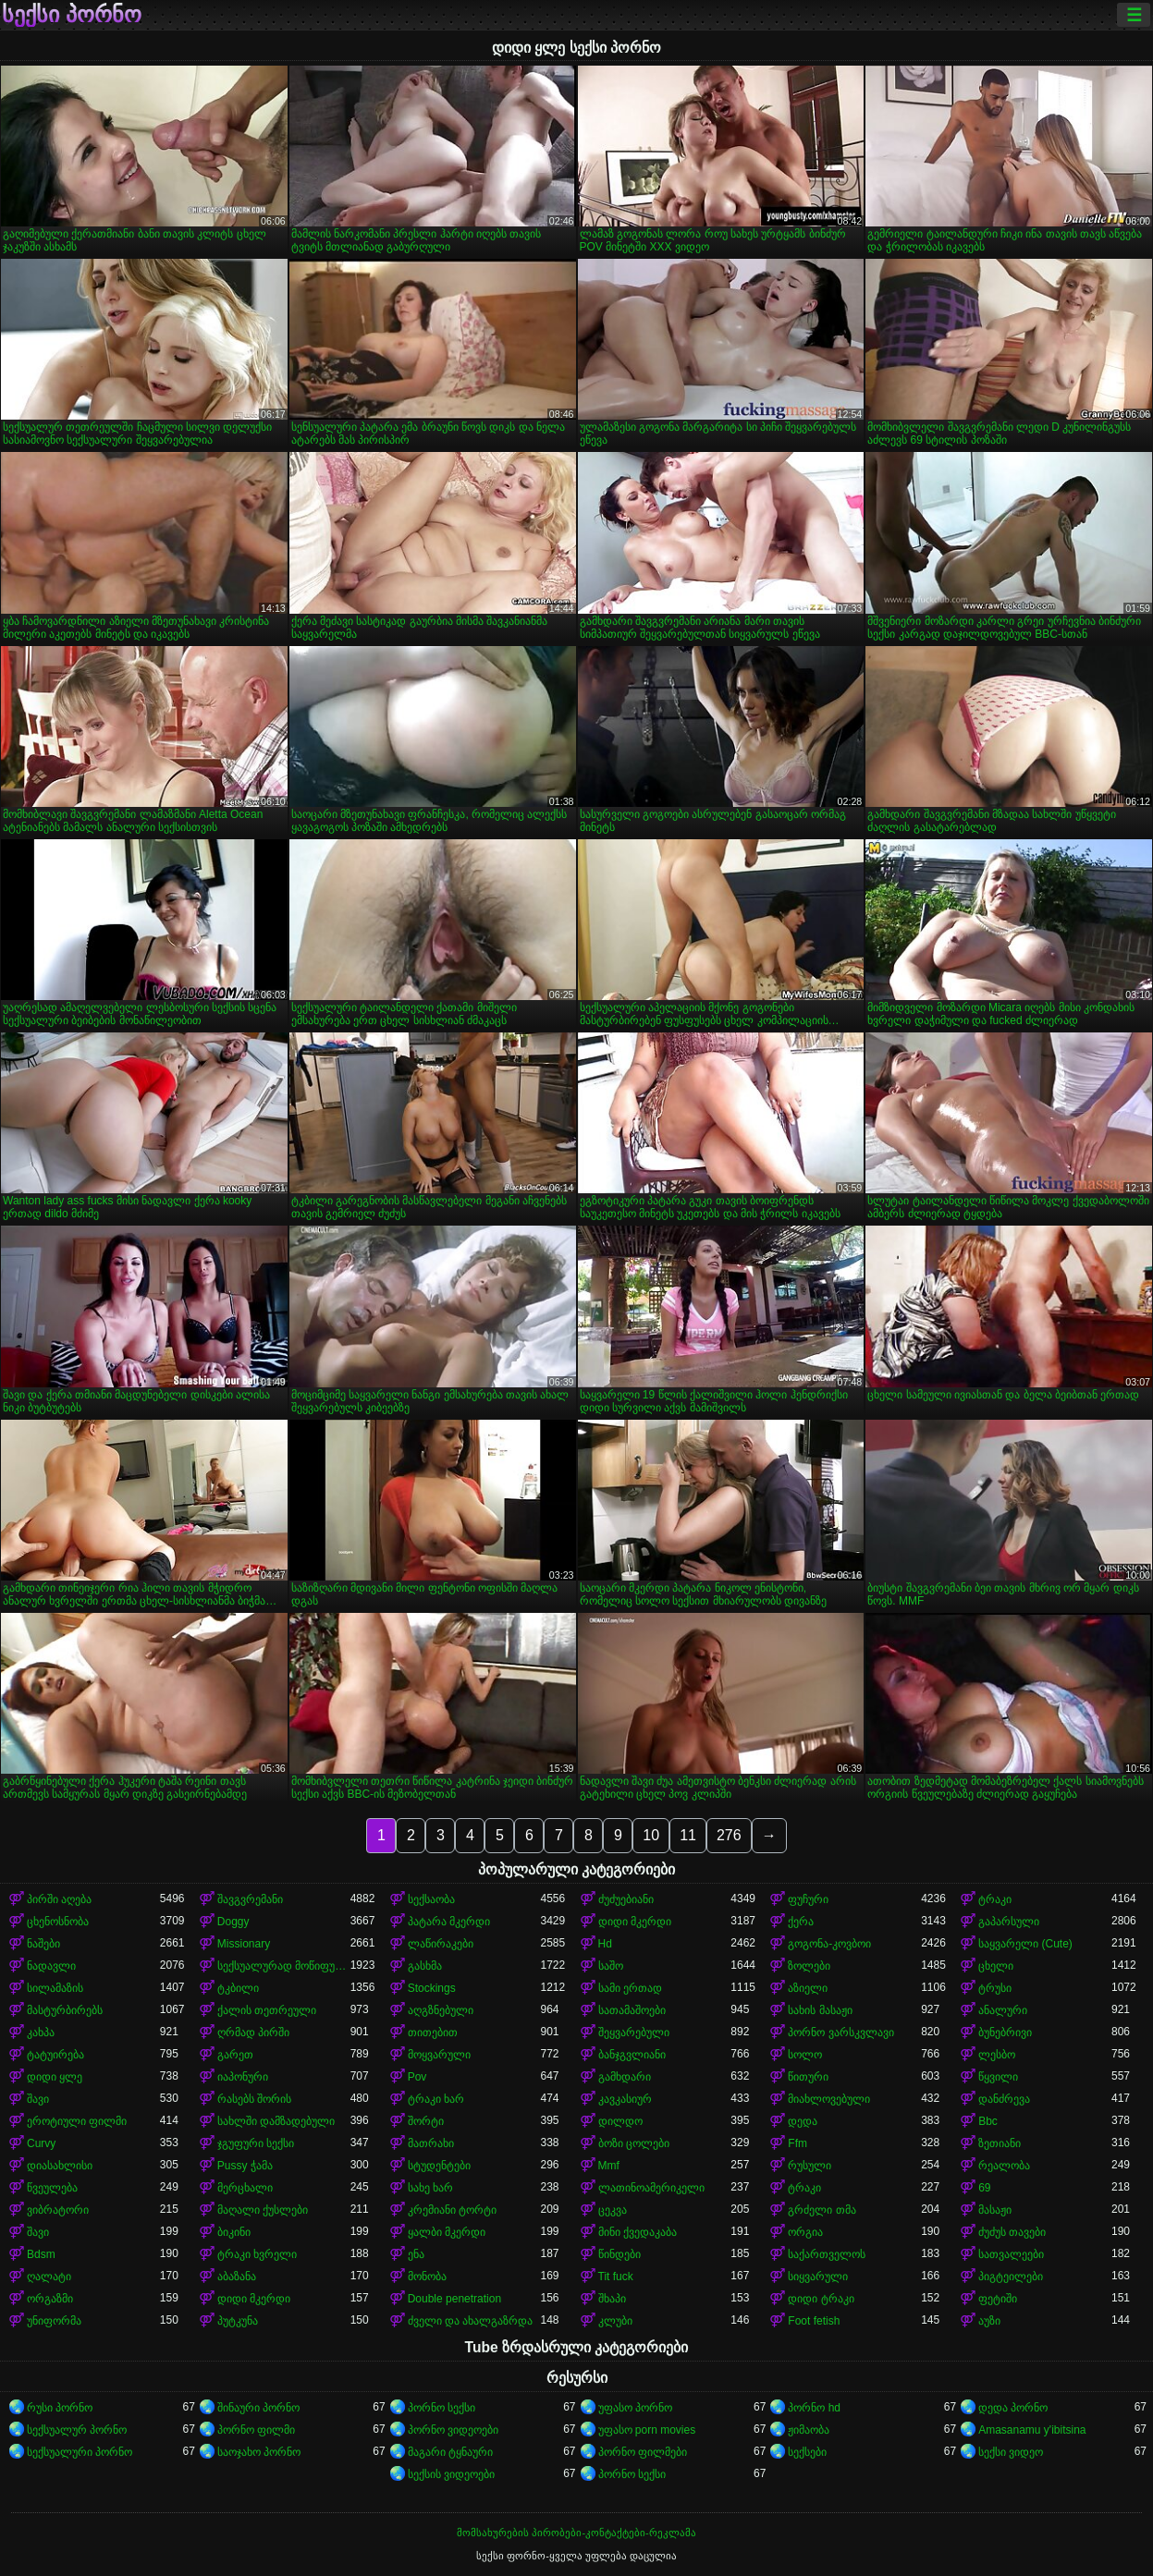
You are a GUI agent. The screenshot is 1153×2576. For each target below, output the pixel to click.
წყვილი (998, 2076)
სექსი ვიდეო (1010, 2452)
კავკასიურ (625, 2099)
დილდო (620, 2121)
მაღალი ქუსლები (262, 2210)
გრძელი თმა (821, 2210)
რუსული (809, 2165)
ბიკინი (234, 2232)
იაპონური (242, 2076)
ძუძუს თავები (1012, 2232)
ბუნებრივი (1005, 2032)
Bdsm (41, 2254)
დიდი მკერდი (634, 1921)
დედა (802, 2121)
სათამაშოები (632, 2010)
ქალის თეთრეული (266, 2010)
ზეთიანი (999, 2143)
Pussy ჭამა (245, 2165)
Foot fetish (814, 2320)
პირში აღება (59, 1899)
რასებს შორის (254, 2099)
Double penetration (454, 2298)
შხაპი (612, 2298)
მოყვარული (439, 2054)
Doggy (233, 1921)
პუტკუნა (237, 2320)
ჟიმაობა (808, 2429)
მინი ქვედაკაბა (637, 2232)
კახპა (41, 2032)
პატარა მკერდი (449, 1921)
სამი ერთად (630, 1988)
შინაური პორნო (258, 2407)
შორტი (426, 2121)
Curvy (41, 2143)
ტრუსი (995, 1988)
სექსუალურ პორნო (77, 2429)
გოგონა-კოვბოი (829, 1943)
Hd (605, 1943)
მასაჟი (995, 2210)
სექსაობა (431, 1899)
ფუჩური (808, 1899)
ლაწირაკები (440, 1943)
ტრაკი (995, 1899)
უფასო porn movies (647, 2429)
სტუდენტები (439, 2165)
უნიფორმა (54, 2320)
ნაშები (43, 1943)
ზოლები (809, 1965)
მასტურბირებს (65, 2010)
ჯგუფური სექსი (255, 2143)
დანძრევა (1004, 2099)
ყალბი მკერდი (446, 2232)
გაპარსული (1008, 1921)
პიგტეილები (1010, 2276)
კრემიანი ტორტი (452, 2210)
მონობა (427, 2276)
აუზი (989, 2320)
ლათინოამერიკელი (651, 2187)
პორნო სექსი (441, 2407)
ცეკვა (612, 2210)
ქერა (801, 1921)
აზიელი (808, 1988)
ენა (416, 2254)
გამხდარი (624, 2076)
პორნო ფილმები (642, 2452)
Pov (417, 2076)
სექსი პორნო (71, 15)
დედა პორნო (1013, 2407)
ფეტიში (997, 2298)
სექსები (807, 2452)
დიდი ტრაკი (820, 2298)
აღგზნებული (440, 2010)
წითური (808, 2076)
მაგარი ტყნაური (450, 2452)
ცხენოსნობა (58, 1921)
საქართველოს (826, 2254)
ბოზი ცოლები (633, 2143)
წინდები (619, 2254)
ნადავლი (51, 1965)
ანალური (1002, 2010)
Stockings (432, 1988)
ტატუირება (55, 2054)
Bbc (988, 2121)
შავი (38, 2099)
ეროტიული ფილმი (77, 2121)
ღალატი (49, 2276)
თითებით (433, 2032)
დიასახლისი (59, 2165)
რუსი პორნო (59, 2407)
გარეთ (235, 2054)
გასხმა (425, 1965)
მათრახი (431, 2143)
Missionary (243, 1943)
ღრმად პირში (253, 2032)
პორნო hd (814, 2407)
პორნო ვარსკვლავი (840, 2032)
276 (729, 1835)
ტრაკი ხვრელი (257, 2254)
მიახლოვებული (829, 2099)
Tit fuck (615, 2276)
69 (984, 2187)
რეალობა (1004, 2165)
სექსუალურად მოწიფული (283, 1965)
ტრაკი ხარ (436, 2099)
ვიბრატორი (58, 2210)
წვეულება (52, 2187)
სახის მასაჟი (820, 2010)
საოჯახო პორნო (259, 2452)
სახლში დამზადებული (276, 2121)
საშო (610, 1965)
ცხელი (995, 1965)
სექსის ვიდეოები (451, 2474)
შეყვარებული (633, 2032)
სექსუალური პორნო (79, 2452)
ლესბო (996, 2054)
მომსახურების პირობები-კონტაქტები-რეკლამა (576, 2532)
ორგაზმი (50, 2298)
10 (651, 1835)
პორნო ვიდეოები (453, 2429)
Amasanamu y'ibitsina (1032, 2429)
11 (688, 1835)
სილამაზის (55, 1988)
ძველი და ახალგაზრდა (471, 2320)
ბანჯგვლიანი (632, 2054)
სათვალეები (1011, 2254)
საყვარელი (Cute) (1025, 1943)
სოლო (805, 2054)
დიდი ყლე (54, 2076)
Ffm (797, 2143)
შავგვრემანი (250, 1899)
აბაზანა (236, 2276)
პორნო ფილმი (256, 2429)
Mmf (608, 2165)
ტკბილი (238, 1988)
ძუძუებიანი (626, 1899)
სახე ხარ (430, 2187)
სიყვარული (818, 2276)
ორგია (805, 2232)
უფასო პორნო (635, 2407)
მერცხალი (245, 2187)
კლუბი (615, 2320)
